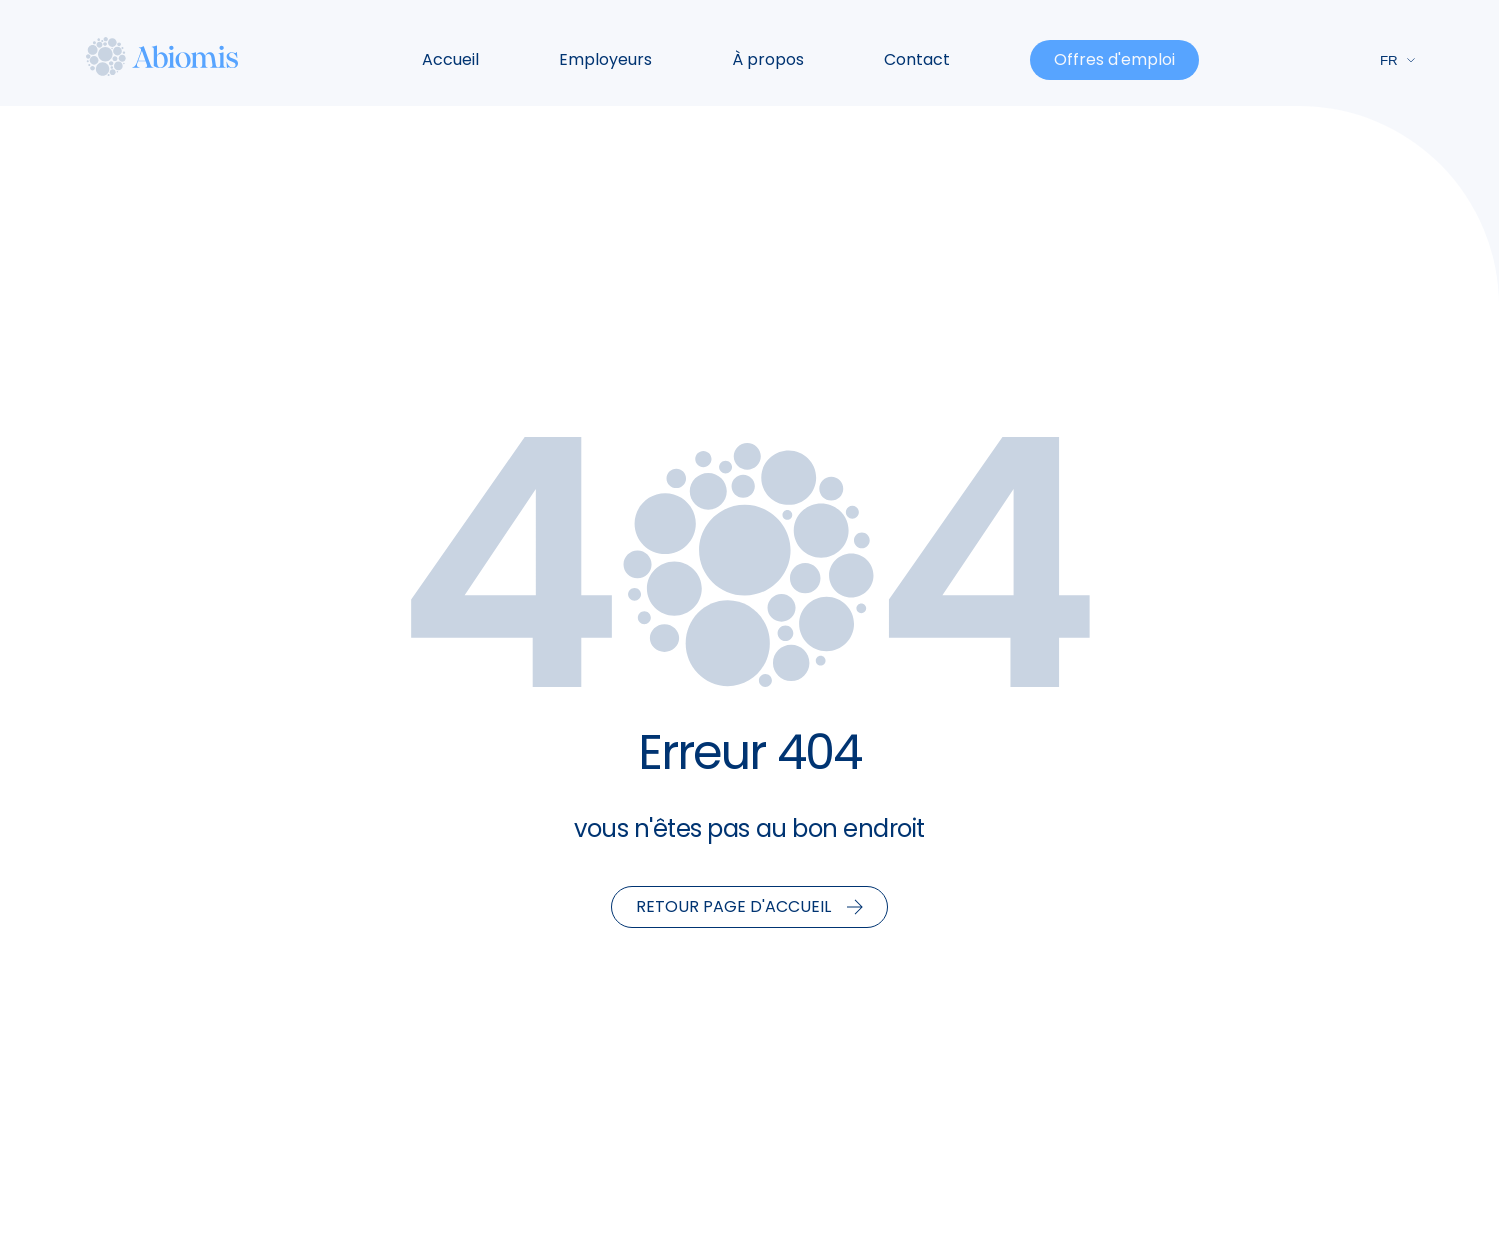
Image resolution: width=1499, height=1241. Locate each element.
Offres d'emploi (1114, 59)
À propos (768, 59)
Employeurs (605, 59)
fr (1398, 60)
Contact (917, 59)
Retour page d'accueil (749, 906)
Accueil (450, 59)
